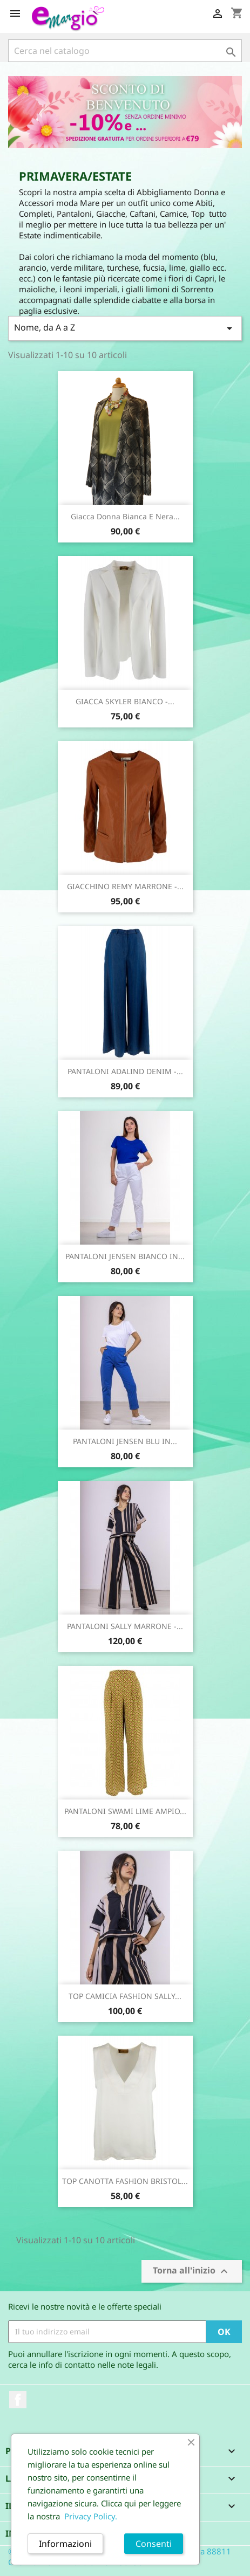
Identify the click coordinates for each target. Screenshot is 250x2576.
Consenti (154, 2544)
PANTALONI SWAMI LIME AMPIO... (125, 1811)
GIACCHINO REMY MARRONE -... (125, 886)
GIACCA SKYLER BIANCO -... (125, 701)
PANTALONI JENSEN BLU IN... (125, 1441)
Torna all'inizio (192, 2271)
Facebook (17, 2399)
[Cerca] (125, 50)
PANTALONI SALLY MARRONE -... (125, 1626)
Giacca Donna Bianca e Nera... (125, 516)
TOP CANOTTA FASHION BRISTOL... (125, 2181)
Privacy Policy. (90, 2516)
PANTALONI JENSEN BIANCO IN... (125, 1256)
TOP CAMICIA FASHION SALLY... (125, 1996)
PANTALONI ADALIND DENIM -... (125, 1071)
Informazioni (65, 2544)
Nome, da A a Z (125, 328)
